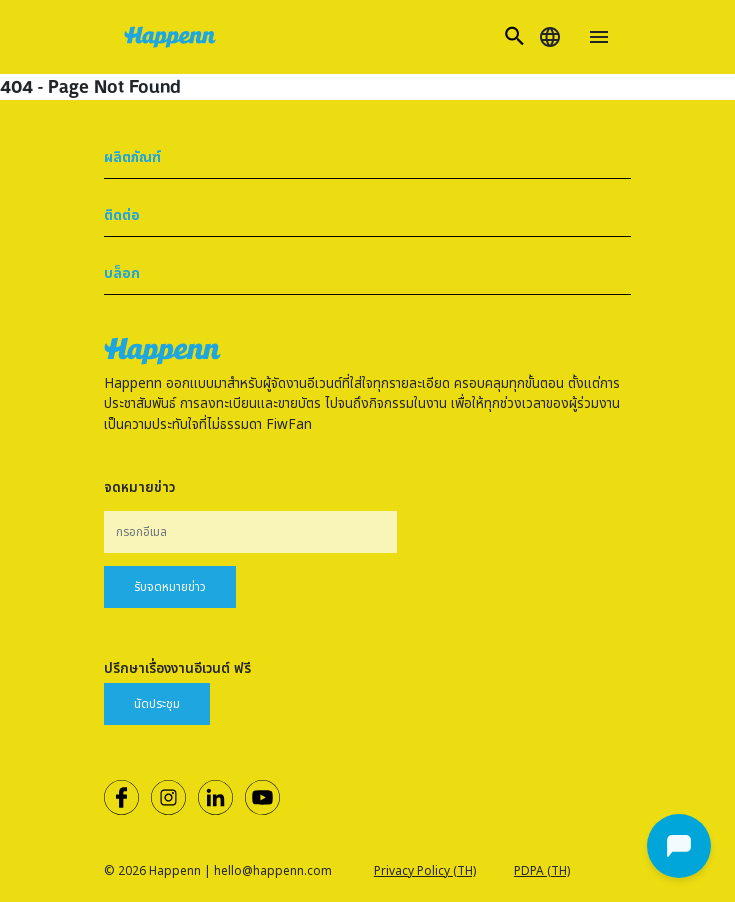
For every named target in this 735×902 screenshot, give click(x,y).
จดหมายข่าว (139, 488)
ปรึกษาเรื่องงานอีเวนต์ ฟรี (177, 669)
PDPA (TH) (542, 871)
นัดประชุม (157, 704)
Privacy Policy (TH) (425, 871)
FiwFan (289, 425)
